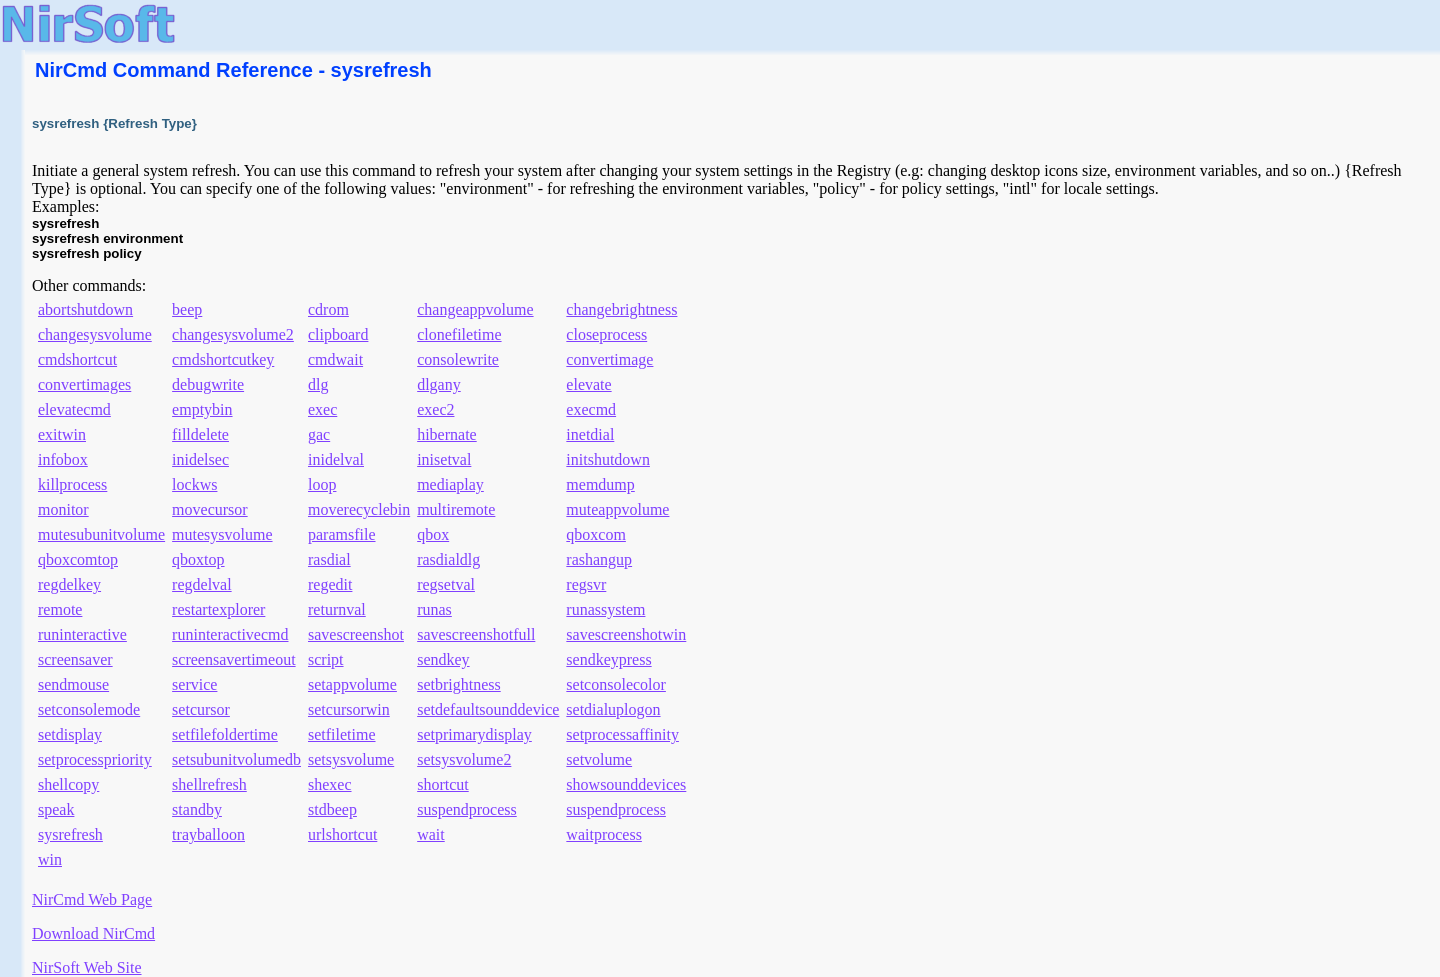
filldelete (200, 434)
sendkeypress (608, 659)
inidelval (336, 459)
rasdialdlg (448, 559)
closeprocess (606, 334)
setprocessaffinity (622, 734)
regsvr (586, 584)
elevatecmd (74, 409)
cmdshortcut (77, 359)
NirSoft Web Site (87, 967)
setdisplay (70, 734)
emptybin (202, 409)
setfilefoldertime (225, 734)
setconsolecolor (616, 684)
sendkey (443, 659)
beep (187, 309)
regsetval (446, 584)
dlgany (439, 384)
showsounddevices (626, 784)
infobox (63, 459)
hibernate (447, 434)
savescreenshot (356, 634)
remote (60, 609)
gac (319, 434)
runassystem (605, 609)
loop (322, 484)
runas (434, 609)
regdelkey (69, 584)
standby (197, 809)
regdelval (202, 584)
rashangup (599, 559)
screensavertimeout (234, 659)
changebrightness (621, 309)
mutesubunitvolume (101, 534)
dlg (318, 384)
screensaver (75, 659)
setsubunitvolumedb (236, 759)
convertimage (609, 359)
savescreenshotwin (626, 634)
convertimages (84, 384)
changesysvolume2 (233, 334)
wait (431, 834)
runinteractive (82, 634)
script (326, 659)
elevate (588, 384)
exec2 (435, 409)
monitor (63, 509)
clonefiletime (459, 334)
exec (322, 409)
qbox (433, 534)
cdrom (328, 309)
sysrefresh (70, 834)
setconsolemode (89, 709)
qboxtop (198, 559)
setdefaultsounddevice (488, 709)
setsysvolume (351, 759)
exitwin (62, 434)
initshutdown (608, 459)
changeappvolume (475, 309)
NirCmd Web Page (92, 899)
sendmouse (73, 684)
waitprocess (604, 834)
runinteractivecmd (230, 634)
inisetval (444, 459)
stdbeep (332, 809)
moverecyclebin (359, 509)
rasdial (329, 559)
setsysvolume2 (464, 759)
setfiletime (342, 734)
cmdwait (335, 359)
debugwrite (208, 384)
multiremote (456, 509)
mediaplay (450, 484)
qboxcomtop (78, 559)
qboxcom (596, 534)
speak (56, 809)
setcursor (201, 709)
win (50, 859)
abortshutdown (85, 309)
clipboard (338, 334)
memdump (600, 484)
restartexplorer (218, 609)
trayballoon (208, 834)
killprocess (72, 484)
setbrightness (459, 684)
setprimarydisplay (474, 734)
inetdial (590, 434)
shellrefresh (209, 784)
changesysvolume (95, 334)
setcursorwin (349, 709)
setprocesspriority (95, 759)
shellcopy (68, 784)
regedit (330, 584)
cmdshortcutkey (223, 359)
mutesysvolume (222, 534)
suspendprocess (467, 809)
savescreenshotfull (476, 634)
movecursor (210, 509)
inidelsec (200, 459)
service (194, 684)
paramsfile (342, 534)
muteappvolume (617, 509)
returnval (337, 609)
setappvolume (352, 684)
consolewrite (458, 359)
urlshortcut (342, 834)
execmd (591, 409)
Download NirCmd (93, 933)
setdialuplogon (613, 709)
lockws (194, 484)
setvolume (599, 759)
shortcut (443, 784)
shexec (330, 784)
